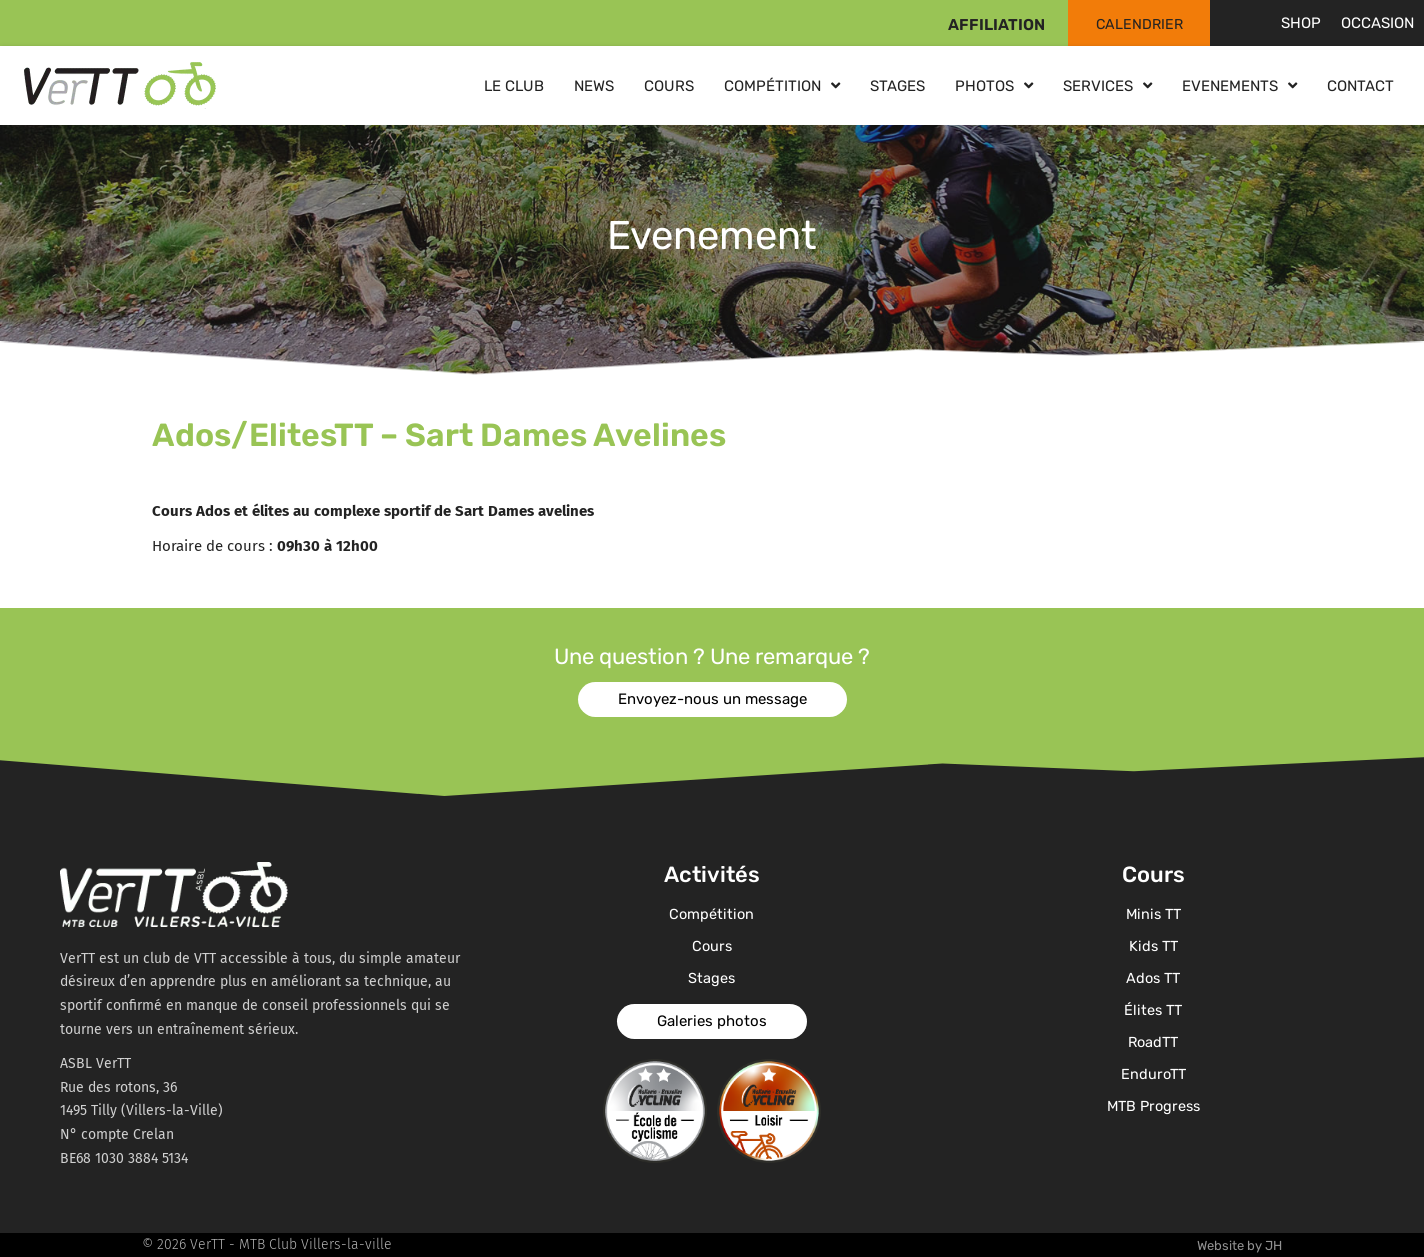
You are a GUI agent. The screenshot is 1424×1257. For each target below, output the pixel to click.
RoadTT (1153, 1042)
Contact (1360, 86)
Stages (897, 86)
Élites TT (1153, 1010)
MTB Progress (1153, 1106)
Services (1107, 85)
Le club (514, 86)
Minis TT (1153, 914)
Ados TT (1153, 978)
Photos (994, 85)
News (594, 86)
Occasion (1377, 23)
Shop (1301, 23)
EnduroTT (1153, 1074)
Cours (669, 86)
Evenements (1239, 85)
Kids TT (1153, 946)
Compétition (782, 85)
